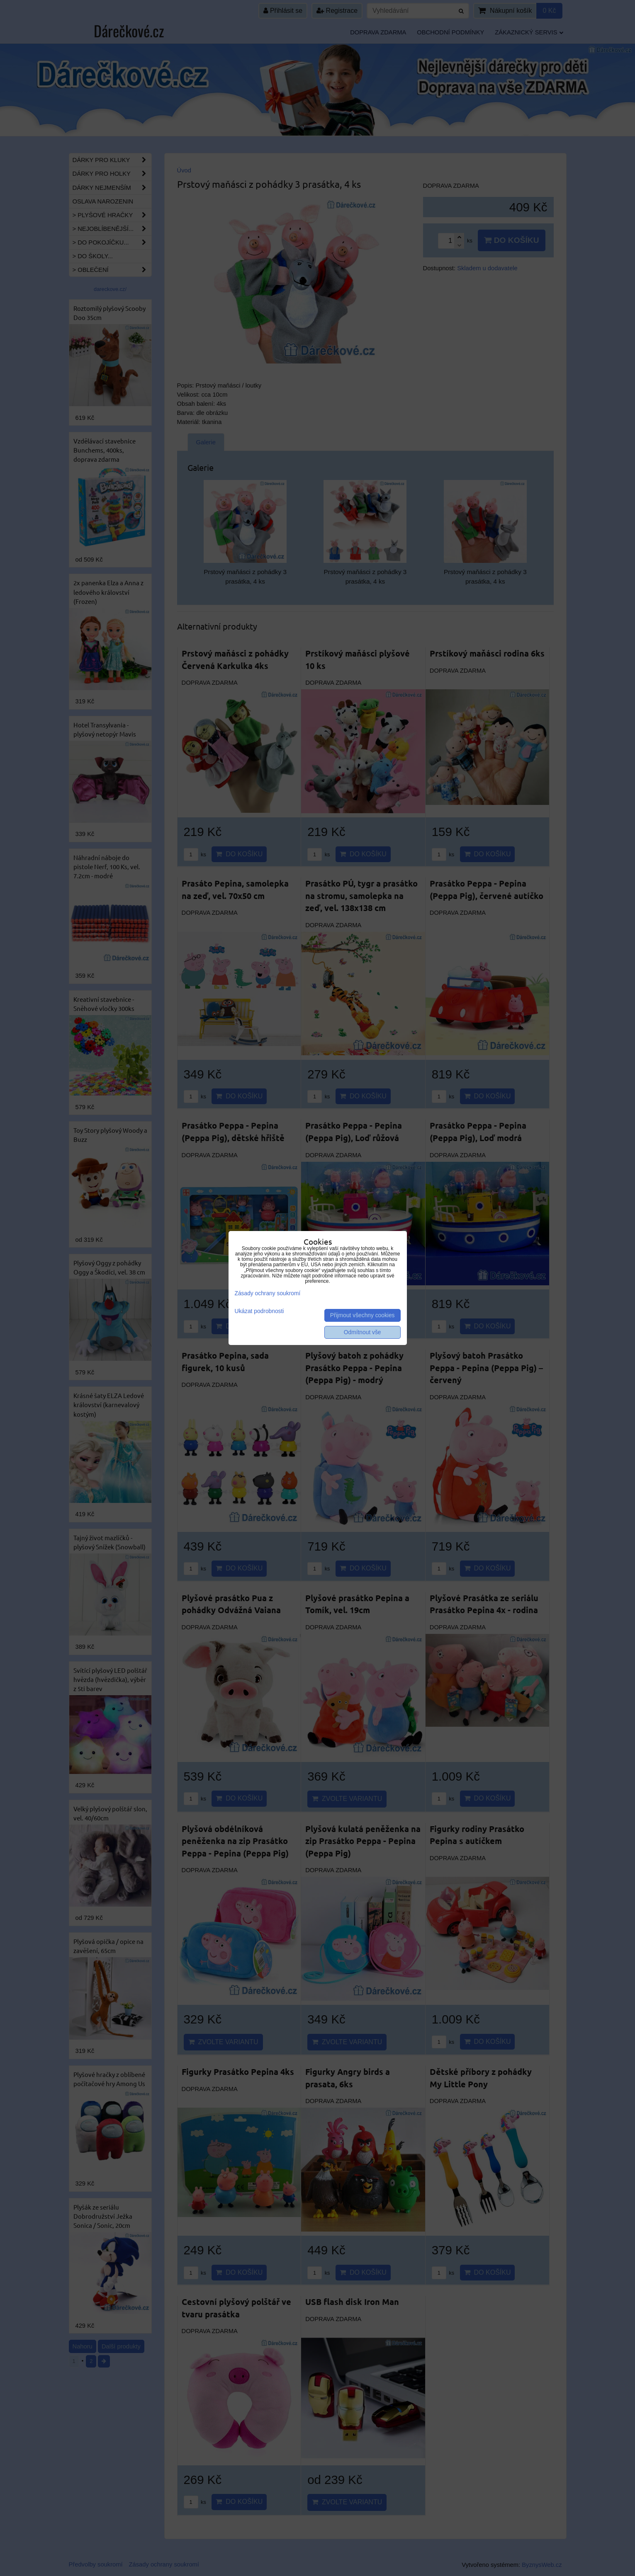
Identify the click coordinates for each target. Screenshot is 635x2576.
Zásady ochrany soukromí (268, 1293)
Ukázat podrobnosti (259, 1311)
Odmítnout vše (362, 1332)
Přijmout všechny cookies (362, 1315)
